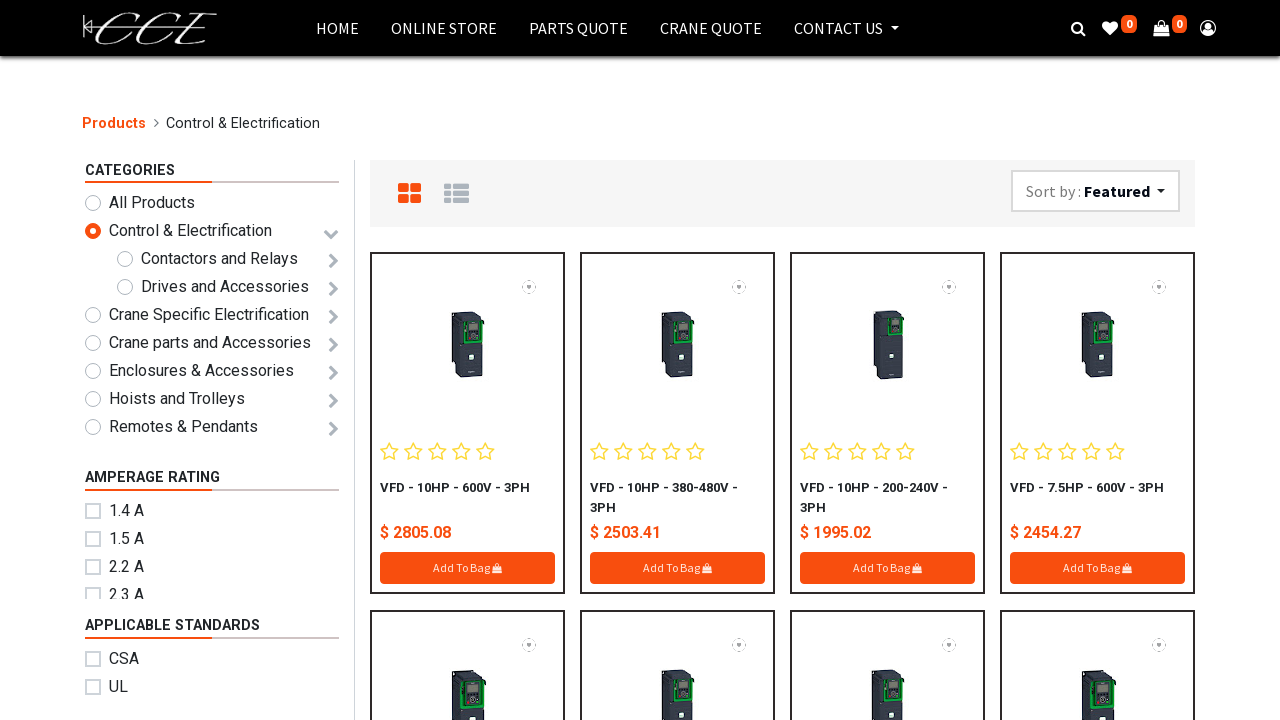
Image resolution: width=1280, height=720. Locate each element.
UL (118, 686)
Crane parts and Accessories (210, 342)
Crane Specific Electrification (209, 314)
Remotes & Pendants (183, 426)
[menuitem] (337, 28)
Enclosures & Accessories (201, 370)
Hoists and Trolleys (177, 398)
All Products (152, 202)
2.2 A (126, 566)
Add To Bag (467, 567)
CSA (124, 658)
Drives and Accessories (225, 286)
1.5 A (126, 538)
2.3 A (126, 594)
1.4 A (126, 510)
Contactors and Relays (219, 258)
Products (114, 123)
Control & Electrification (190, 230)
